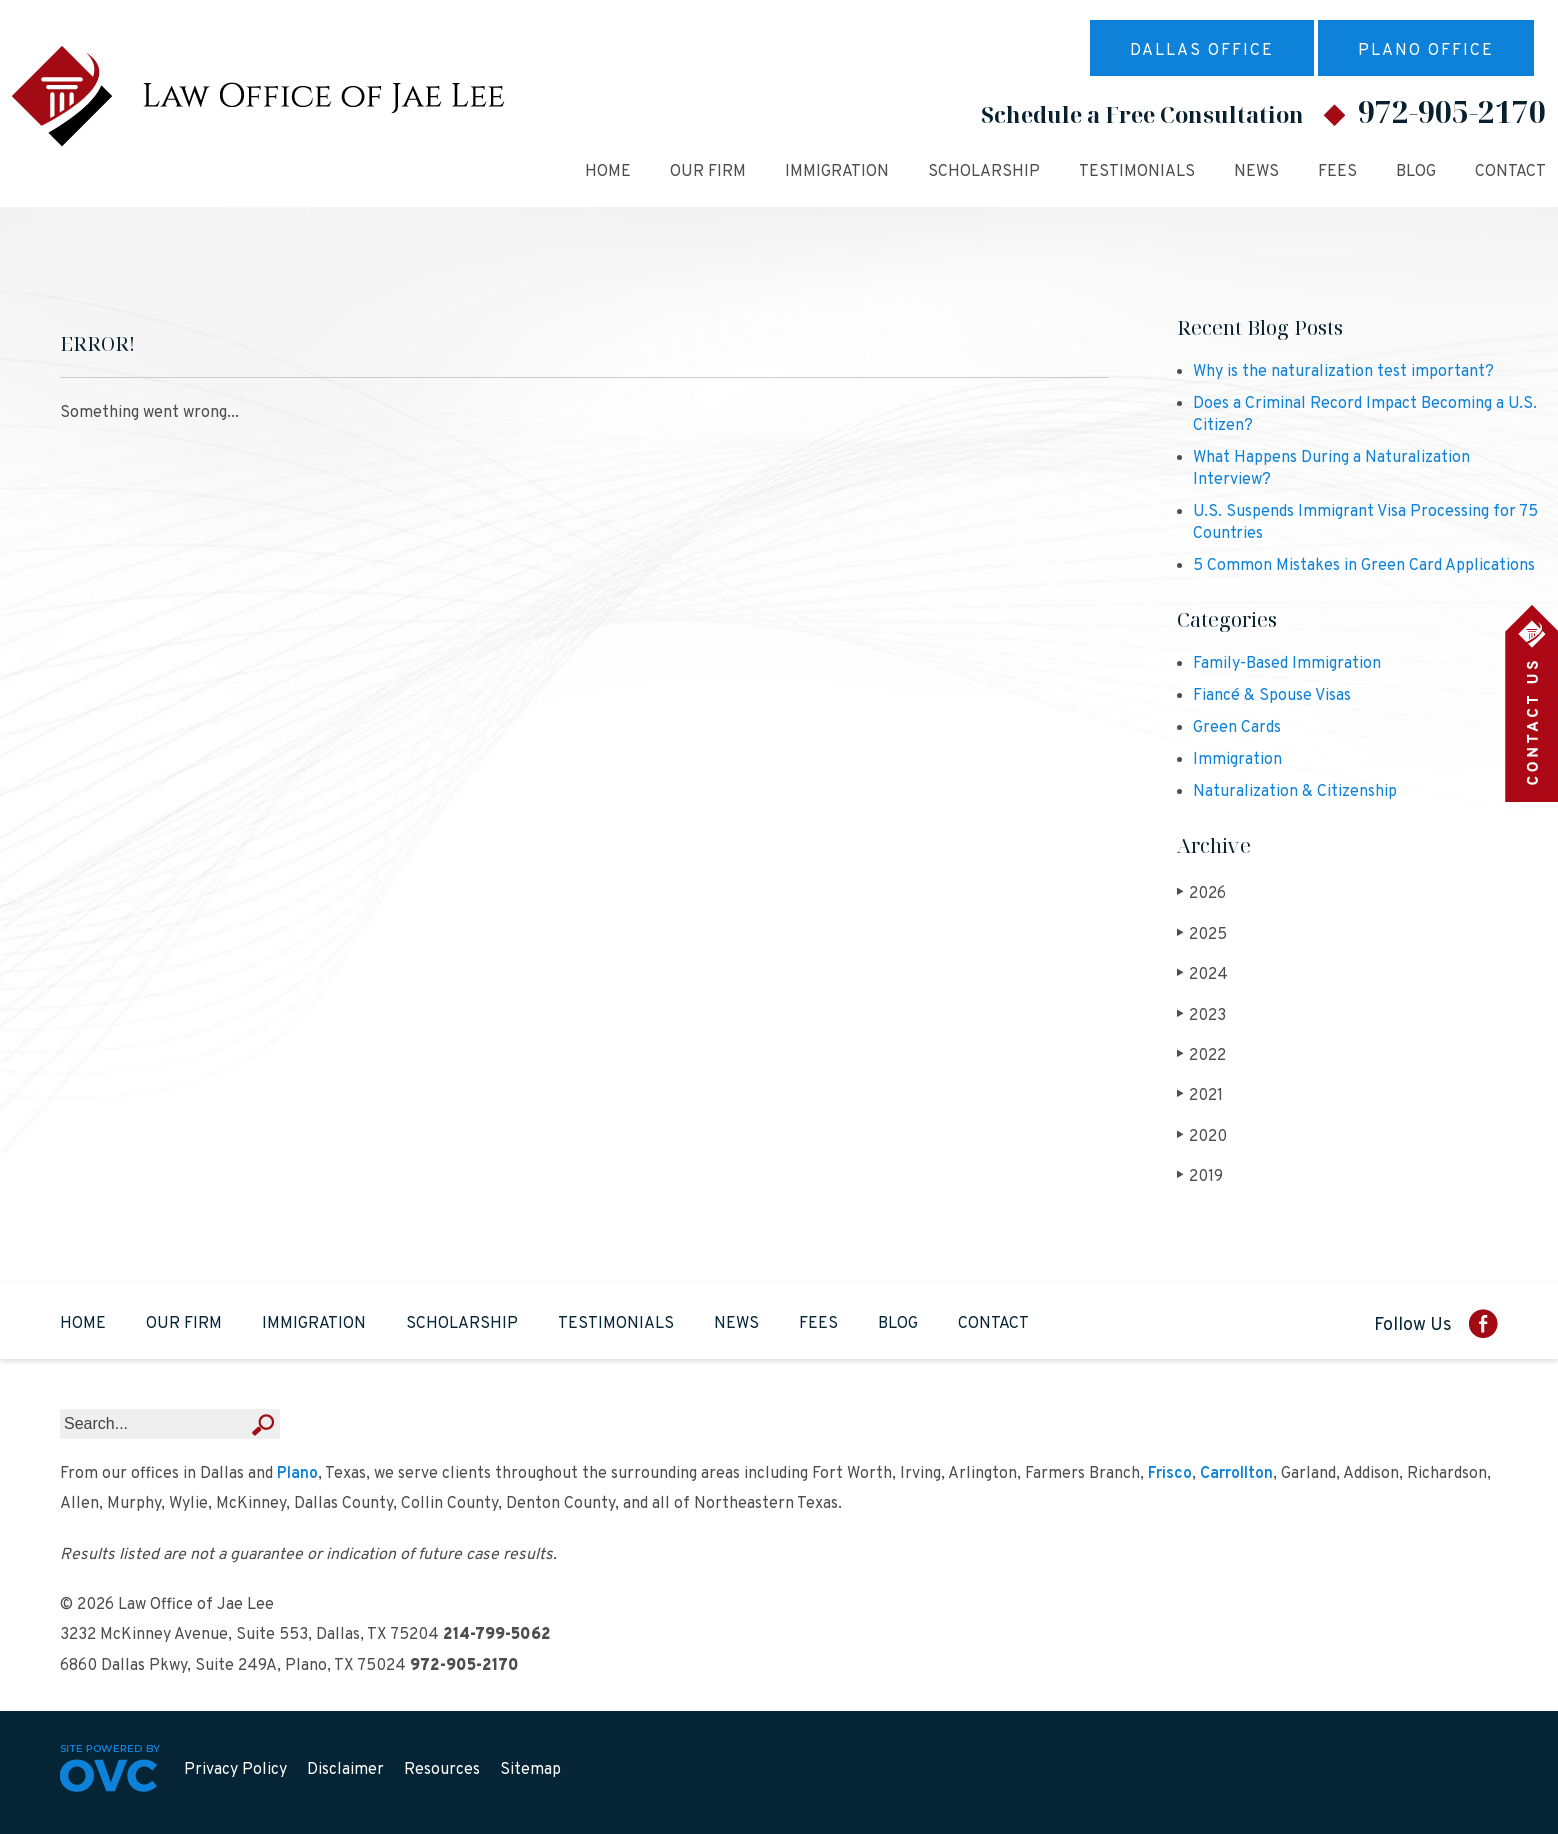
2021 (1200, 1095)
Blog (1416, 172)
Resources (442, 1770)
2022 (1202, 1055)
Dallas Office (1202, 51)
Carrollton (1236, 1474)
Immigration (837, 172)
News (1256, 172)
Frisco (1170, 1474)
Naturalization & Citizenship (1295, 792)
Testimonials (1137, 172)
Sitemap (530, 1770)
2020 (1202, 1136)
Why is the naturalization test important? (1343, 372)
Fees (1337, 172)
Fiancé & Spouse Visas (1272, 696)
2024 (1203, 974)
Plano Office (1426, 51)
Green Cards (1237, 728)
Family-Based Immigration (1287, 664)
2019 (1200, 1176)
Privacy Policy (235, 1770)
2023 (1202, 1015)
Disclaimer (345, 1770)
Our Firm (708, 172)
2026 (1202, 893)
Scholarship (984, 172)
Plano (297, 1474)
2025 (1202, 934)
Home (608, 172)
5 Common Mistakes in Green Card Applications (1364, 566)
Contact (1510, 172)
